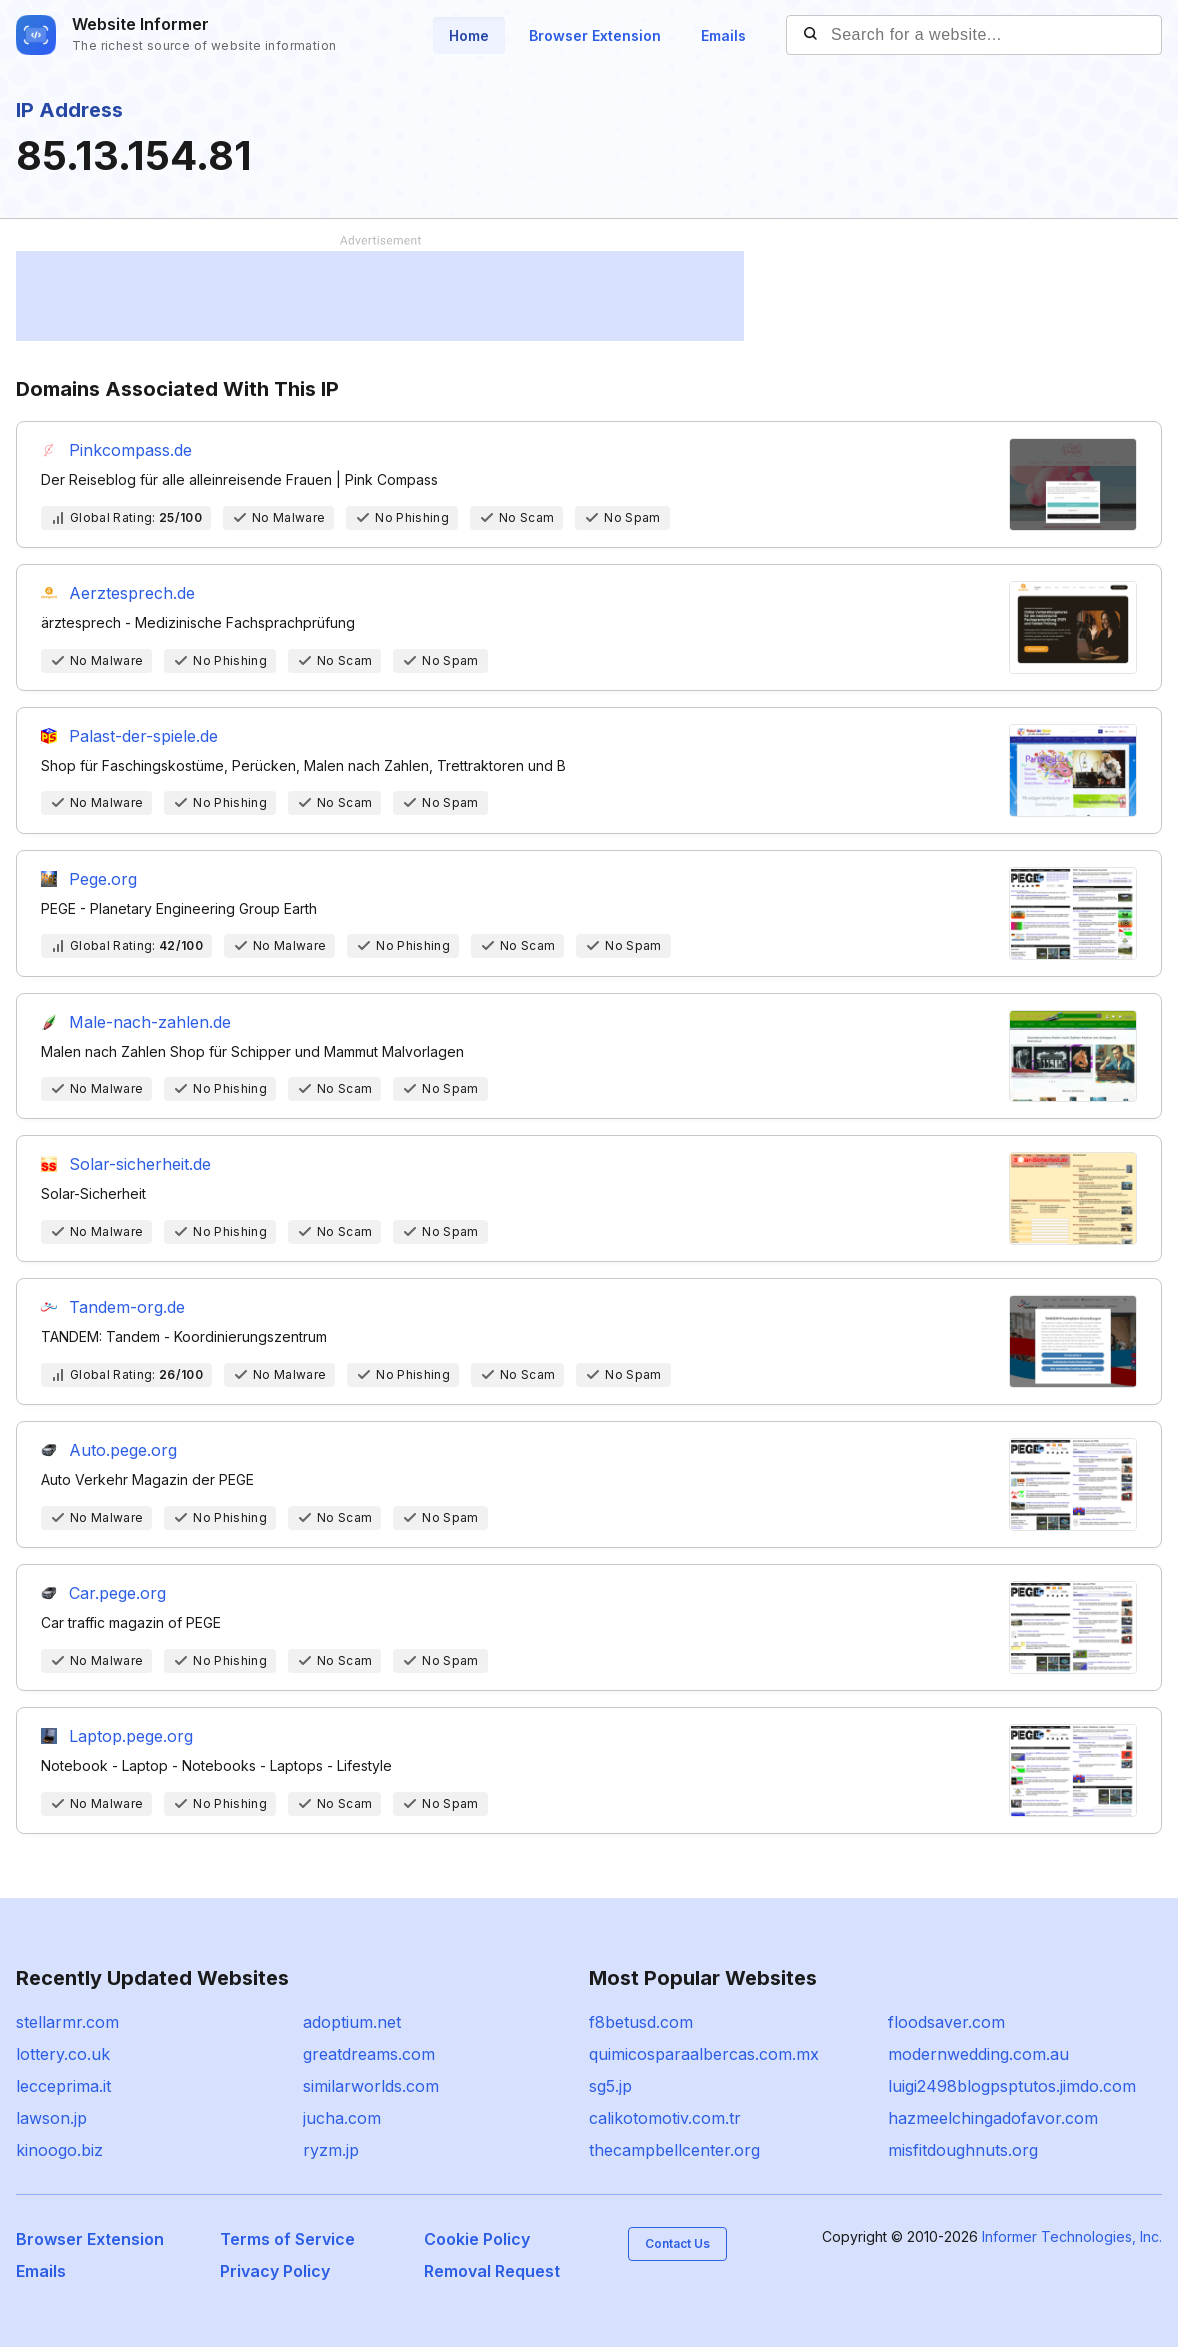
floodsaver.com (946, 2022)
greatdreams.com (369, 2054)
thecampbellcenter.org (674, 2150)
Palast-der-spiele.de (143, 736)
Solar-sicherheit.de (140, 1164)
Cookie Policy (477, 2239)
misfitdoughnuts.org (963, 2150)
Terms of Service (287, 2239)
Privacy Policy (275, 2271)
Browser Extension (595, 35)
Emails (723, 35)
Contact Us (677, 2243)
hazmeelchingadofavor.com (993, 2118)
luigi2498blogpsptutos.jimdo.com (1012, 2086)
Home (469, 35)
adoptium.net (352, 2022)
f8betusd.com (641, 2022)
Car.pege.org (117, 1593)
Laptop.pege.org (131, 1736)
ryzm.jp (331, 2150)
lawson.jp (51, 2118)
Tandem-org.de (127, 1307)
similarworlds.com (371, 2086)
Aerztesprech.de (132, 593)
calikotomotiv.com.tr (665, 2118)
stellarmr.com (67, 2022)
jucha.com (342, 2118)
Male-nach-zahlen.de (150, 1022)
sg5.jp (610, 2086)
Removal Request (492, 2271)
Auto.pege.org (123, 1450)
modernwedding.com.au (978, 2054)
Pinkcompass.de (130, 450)
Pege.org (103, 879)
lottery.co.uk (63, 2054)
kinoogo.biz (59, 2150)
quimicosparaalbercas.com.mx (704, 2054)
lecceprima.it (63, 2086)
